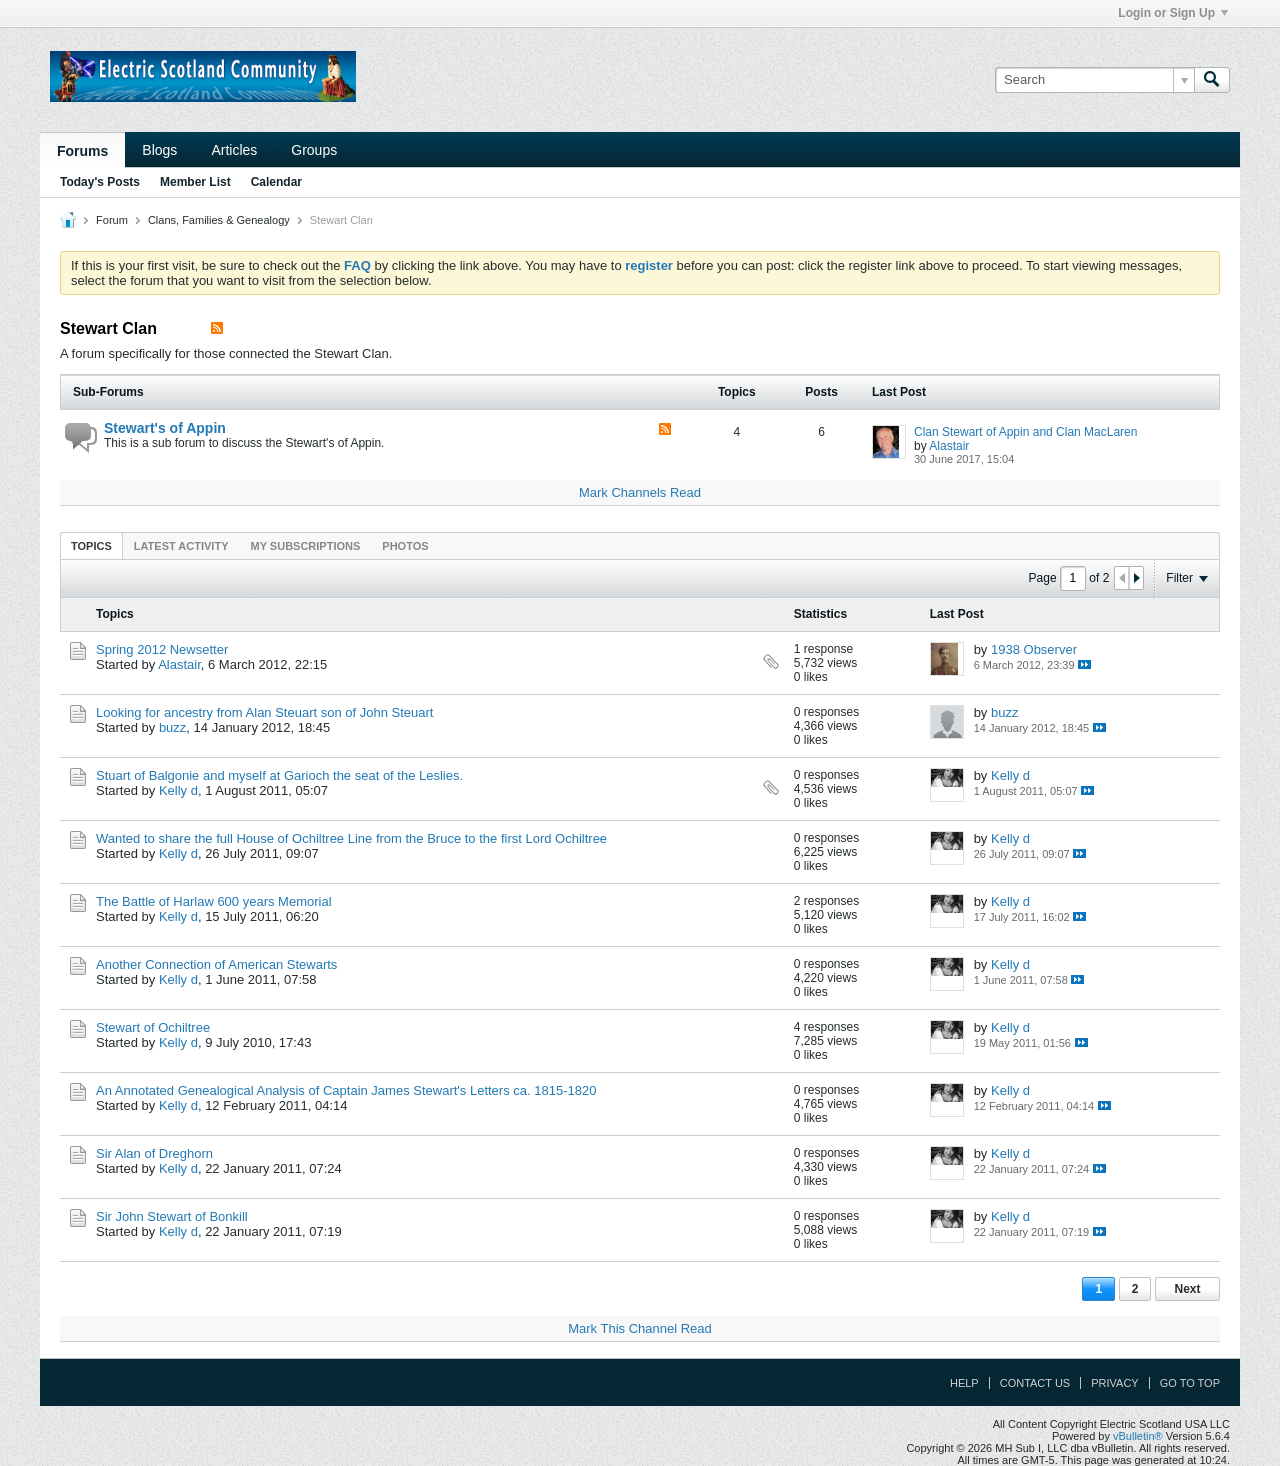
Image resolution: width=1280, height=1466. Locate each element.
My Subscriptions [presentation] (306, 546)
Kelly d (178, 790)
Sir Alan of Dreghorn (154, 1153)
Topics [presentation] (91, 546)
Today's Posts (100, 182)
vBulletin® (1138, 1436)
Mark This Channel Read (640, 1328)
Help (964, 1383)
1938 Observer (1034, 649)
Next (1187, 1289)
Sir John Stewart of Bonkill (172, 1216)
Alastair (949, 446)
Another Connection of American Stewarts (216, 964)
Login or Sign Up (1173, 13)
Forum (112, 220)
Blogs (159, 150)
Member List (195, 182)
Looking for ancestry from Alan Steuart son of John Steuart (264, 712)
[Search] (1094, 80)
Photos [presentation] (405, 546)
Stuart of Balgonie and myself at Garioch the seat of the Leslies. (279, 775)
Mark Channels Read (640, 492)
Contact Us (1035, 1383)
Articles (234, 150)
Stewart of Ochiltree (153, 1027)
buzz (172, 727)
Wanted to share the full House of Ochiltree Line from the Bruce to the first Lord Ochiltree (351, 838)
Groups (314, 150)
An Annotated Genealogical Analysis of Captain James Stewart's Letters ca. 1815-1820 (346, 1090)
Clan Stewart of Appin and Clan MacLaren (1025, 432)
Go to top (1190, 1383)
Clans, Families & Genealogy (219, 220)
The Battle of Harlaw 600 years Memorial (214, 901)
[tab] (91, 545)
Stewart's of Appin (165, 428)
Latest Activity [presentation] (181, 546)
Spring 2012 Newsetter (162, 649)
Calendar (276, 182)
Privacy (1114, 1383)
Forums (82, 151)
